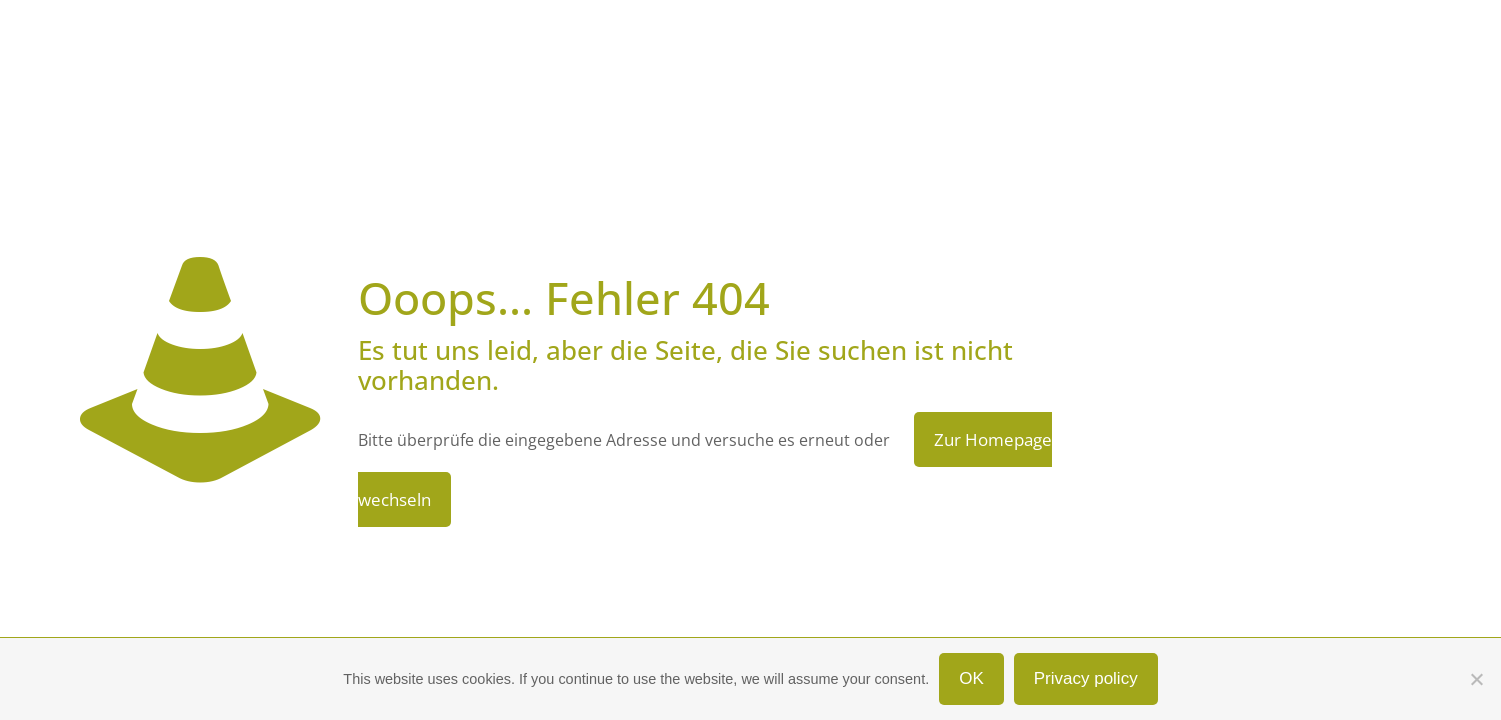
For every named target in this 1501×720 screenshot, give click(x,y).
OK (971, 678)
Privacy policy (1086, 678)
